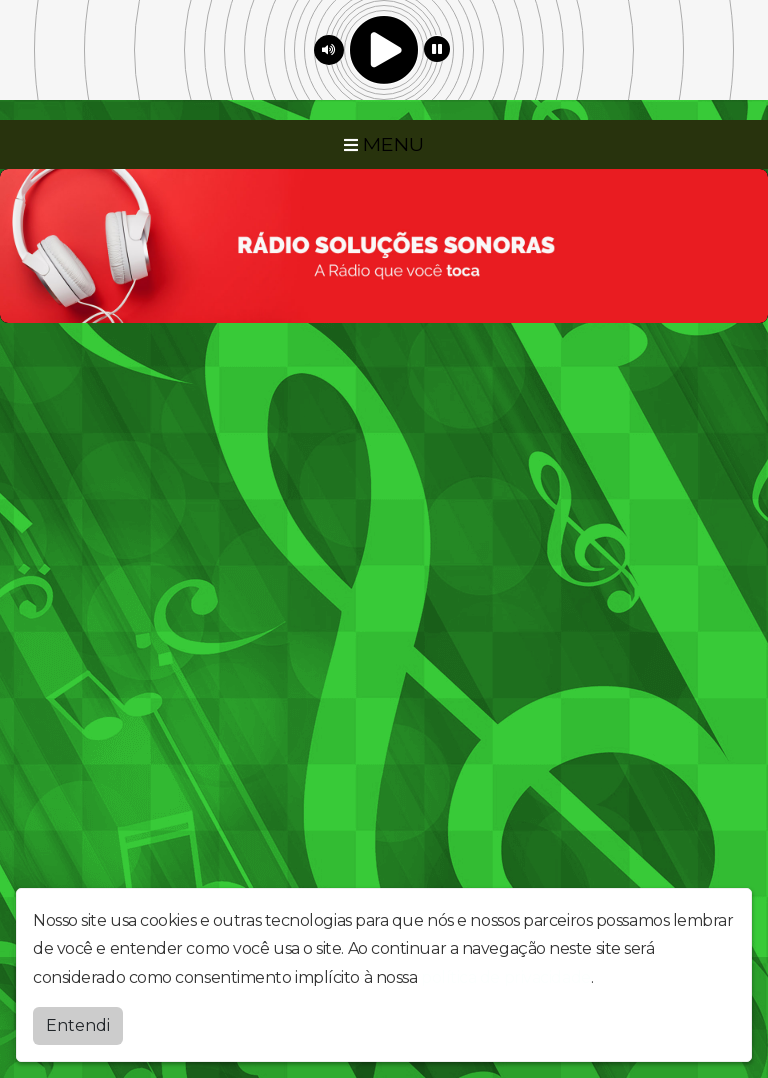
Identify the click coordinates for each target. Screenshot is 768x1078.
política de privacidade (506, 977)
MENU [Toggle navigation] (384, 144)
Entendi (78, 1025)
